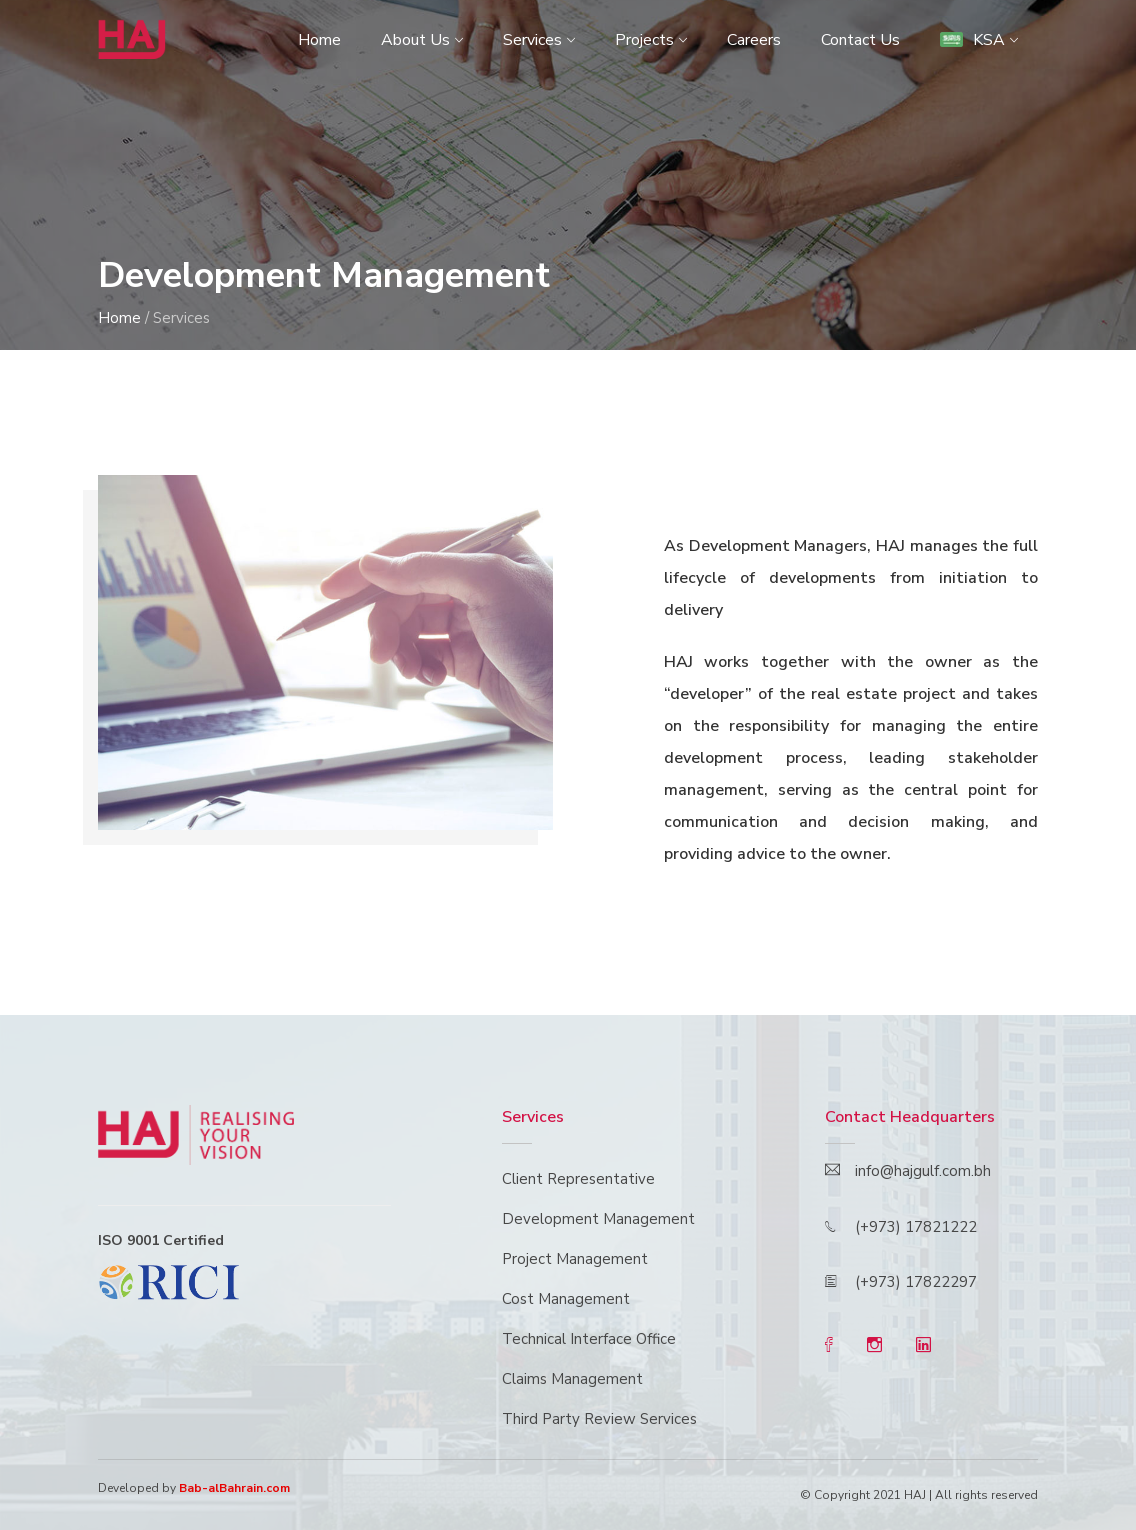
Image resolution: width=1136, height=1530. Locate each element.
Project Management (575, 1259)
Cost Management (566, 1299)
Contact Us (860, 40)
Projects (644, 40)
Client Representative (578, 1179)
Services (532, 40)
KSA (972, 40)
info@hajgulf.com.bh (923, 1171)
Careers (754, 40)
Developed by (194, 1488)
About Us (415, 40)
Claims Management (572, 1379)
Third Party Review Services (599, 1419)
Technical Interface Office (589, 1339)
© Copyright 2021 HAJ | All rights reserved (919, 1495)
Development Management (598, 1219)
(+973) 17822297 (916, 1282)
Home (319, 40)
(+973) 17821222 (916, 1227)
